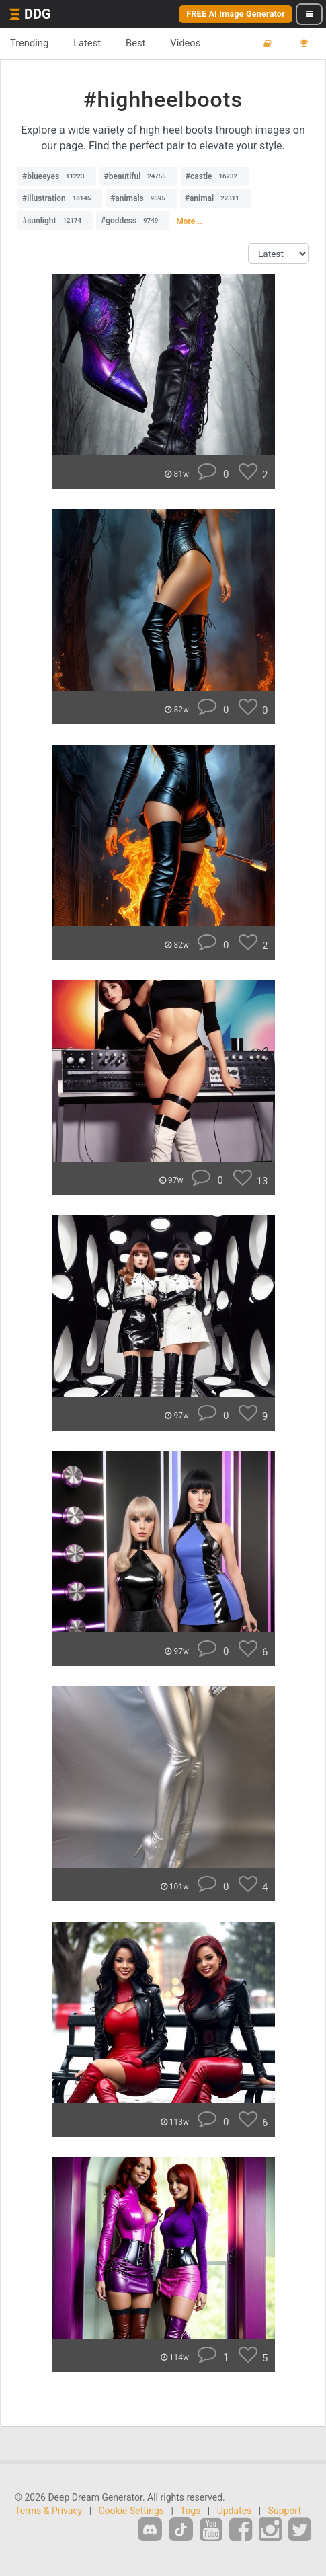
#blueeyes (56, 176)
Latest (87, 43)
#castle (215, 176)
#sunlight (55, 220)
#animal (215, 198)
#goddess (133, 220)
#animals (141, 198)
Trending (29, 43)
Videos (185, 43)
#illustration (59, 198)
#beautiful (138, 176)
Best (135, 43)
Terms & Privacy (48, 2510)
